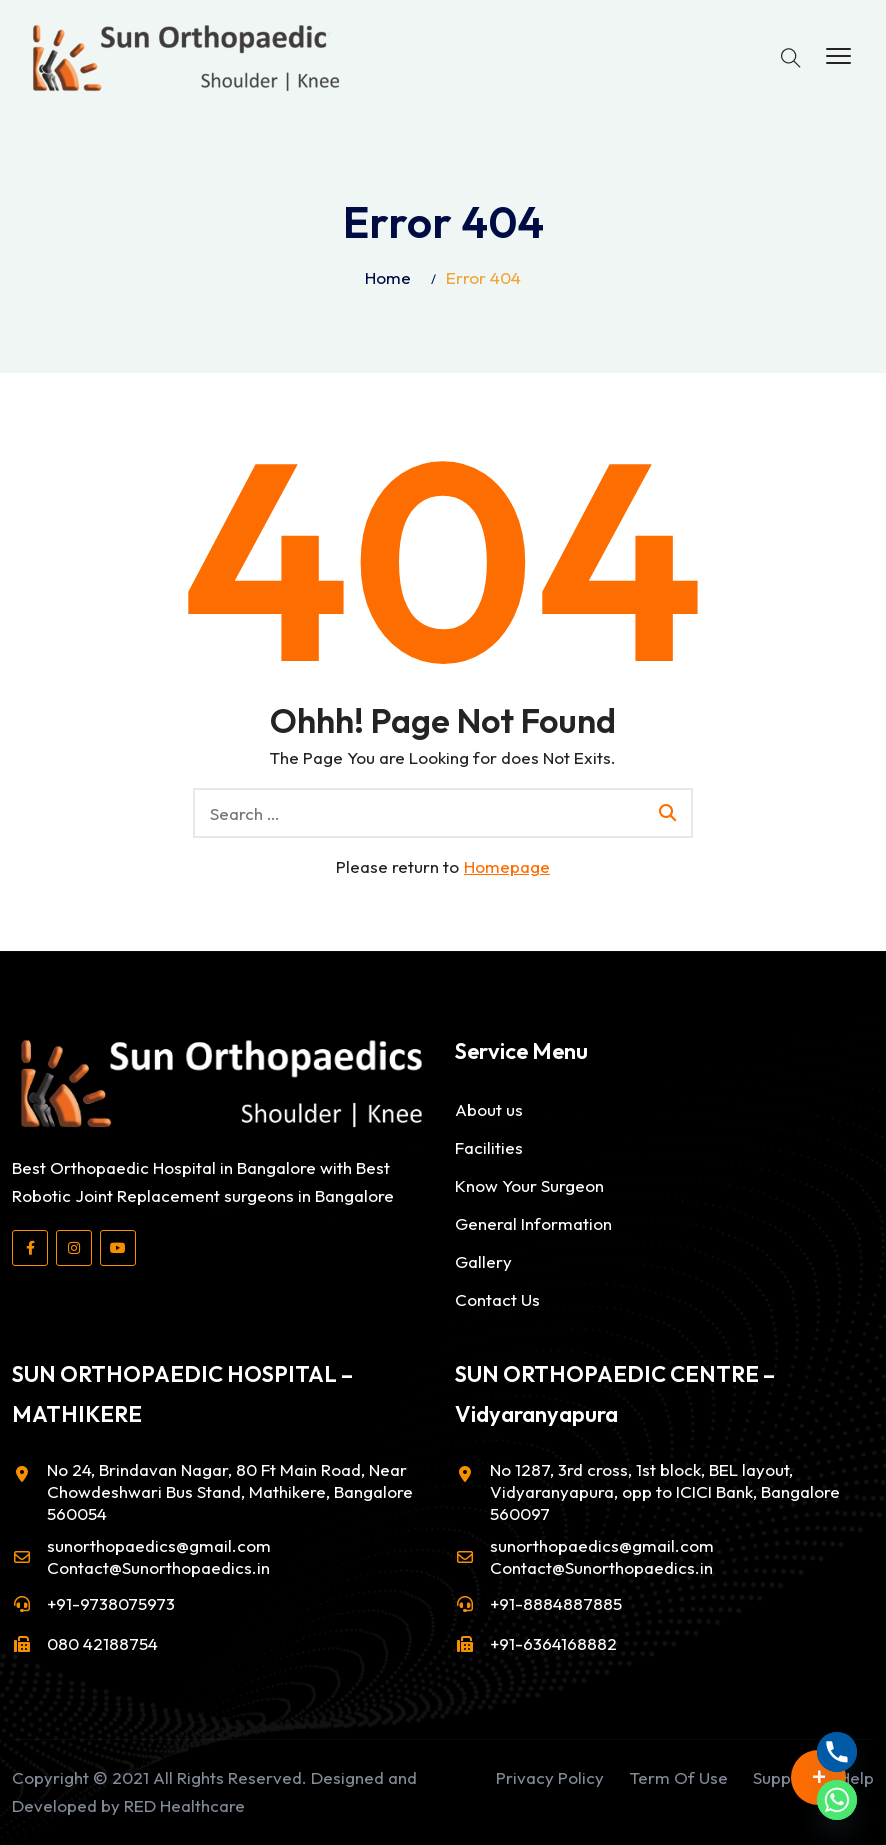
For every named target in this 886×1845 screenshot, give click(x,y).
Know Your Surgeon (529, 1185)
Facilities (489, 1147)
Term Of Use (678, 1777)
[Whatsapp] (837, 1800)
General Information (533, 1223)
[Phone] (837, 1752)
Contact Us (497, 1299)
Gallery (483, 1261)
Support (783, 1777)
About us (489, 1109)
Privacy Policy (550, 1777)
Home (388, 277)
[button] (838, 57)
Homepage (507, 866)
